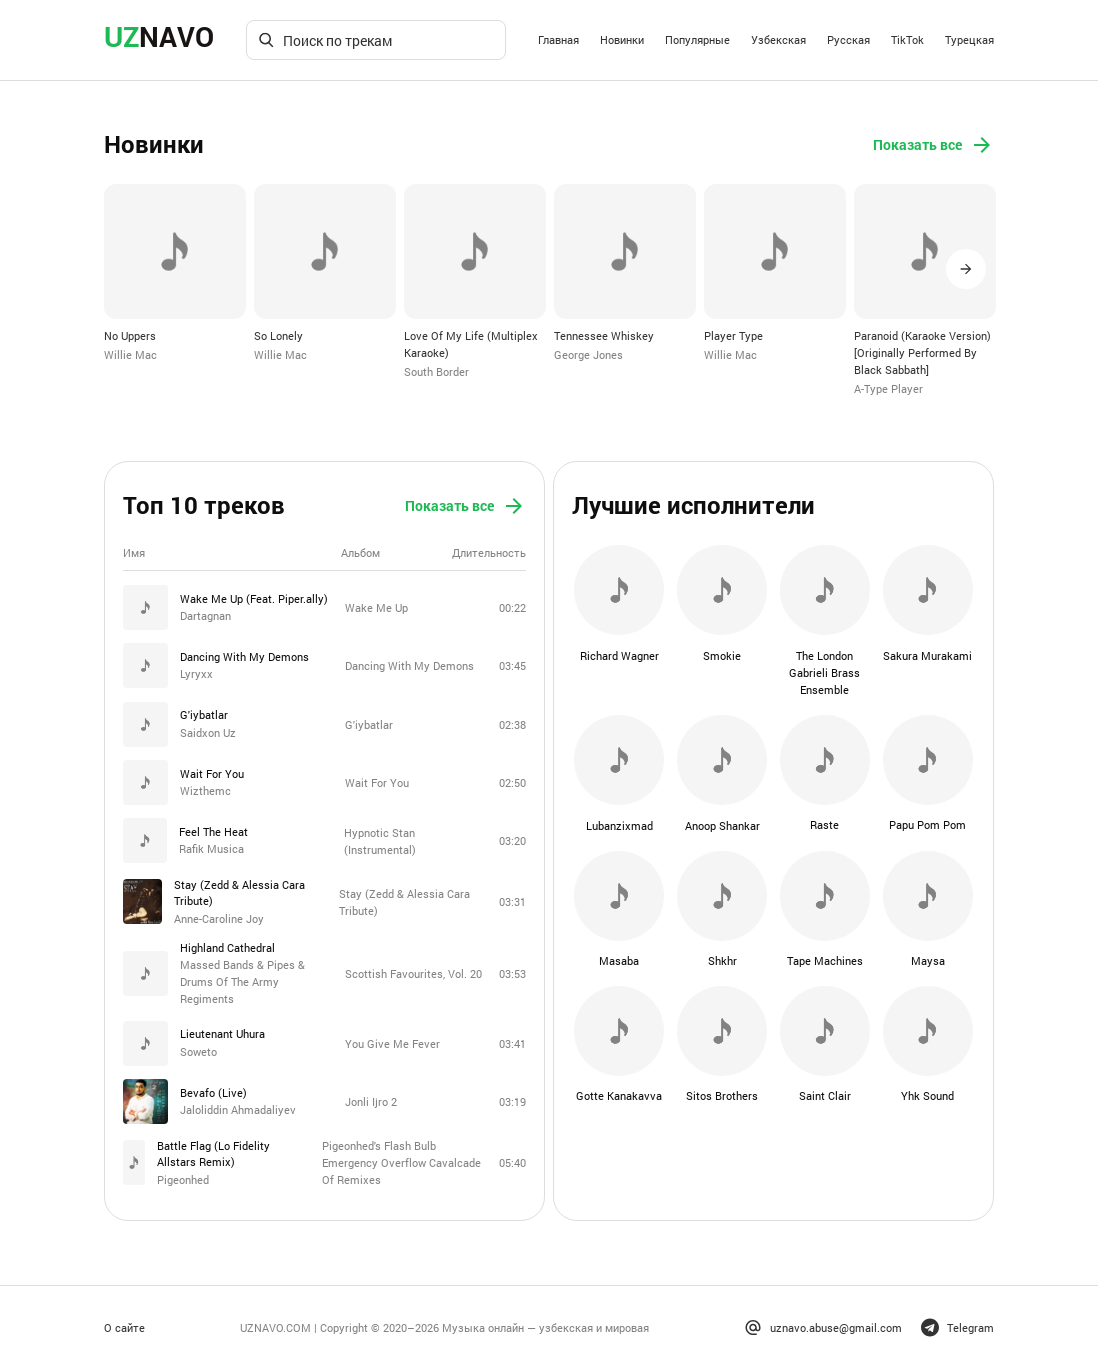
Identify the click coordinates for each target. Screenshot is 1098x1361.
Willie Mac (130, 353)
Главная (558, 39)
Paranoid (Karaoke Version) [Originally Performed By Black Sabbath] (922, 351)
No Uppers (130, 334)
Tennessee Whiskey (604, 334)
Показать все (933, 145)
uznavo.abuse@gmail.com (823, 1319)
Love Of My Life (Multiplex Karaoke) (471, 343)
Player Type (733, 334)
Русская (848, 39)
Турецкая (969, 39)
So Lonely (278, 334)
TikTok (907, 39)
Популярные (697, 39)
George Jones (588, 353)
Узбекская (778, 39)
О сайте (124, 1318)
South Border (436, 369)
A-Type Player (888, 386)
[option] (175, 273)
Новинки (622, 39)
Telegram (957, 1319)
